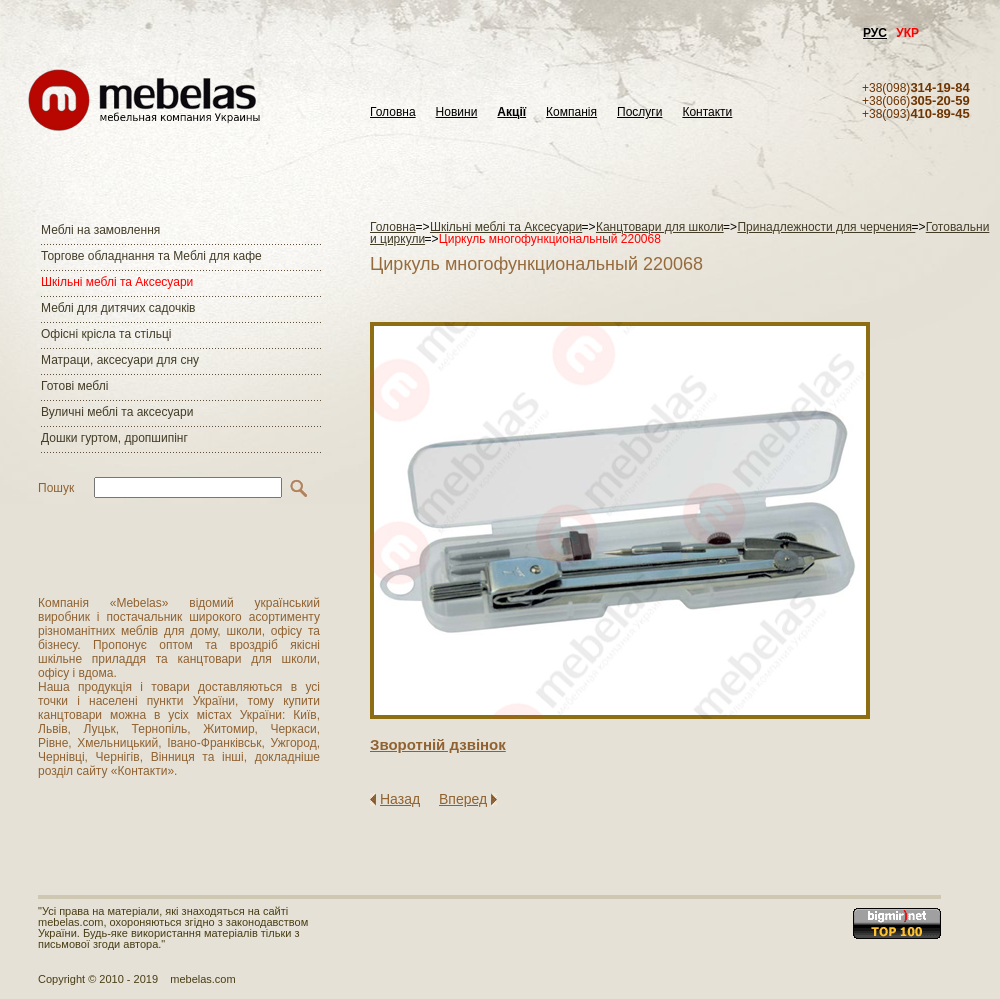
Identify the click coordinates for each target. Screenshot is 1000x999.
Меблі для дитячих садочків (118, 308)
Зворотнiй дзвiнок (438, 744)
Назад (400, 799)
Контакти (707, 112)
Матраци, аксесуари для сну (120, 360)
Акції (511, 112)
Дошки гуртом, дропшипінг (114, 438)
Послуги (639, 112)
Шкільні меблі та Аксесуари (117, 282)
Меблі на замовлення (100, 230)
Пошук (56, 488)
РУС (875, 33)
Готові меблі (74, 386)
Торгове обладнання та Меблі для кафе (151, 256)
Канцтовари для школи (660, 227)
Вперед (463, 799)
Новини (457, 112)
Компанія (571, 112)
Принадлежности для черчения (826, 227)
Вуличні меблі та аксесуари (117, 412)
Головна (393, 112)
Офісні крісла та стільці (106, 334)
